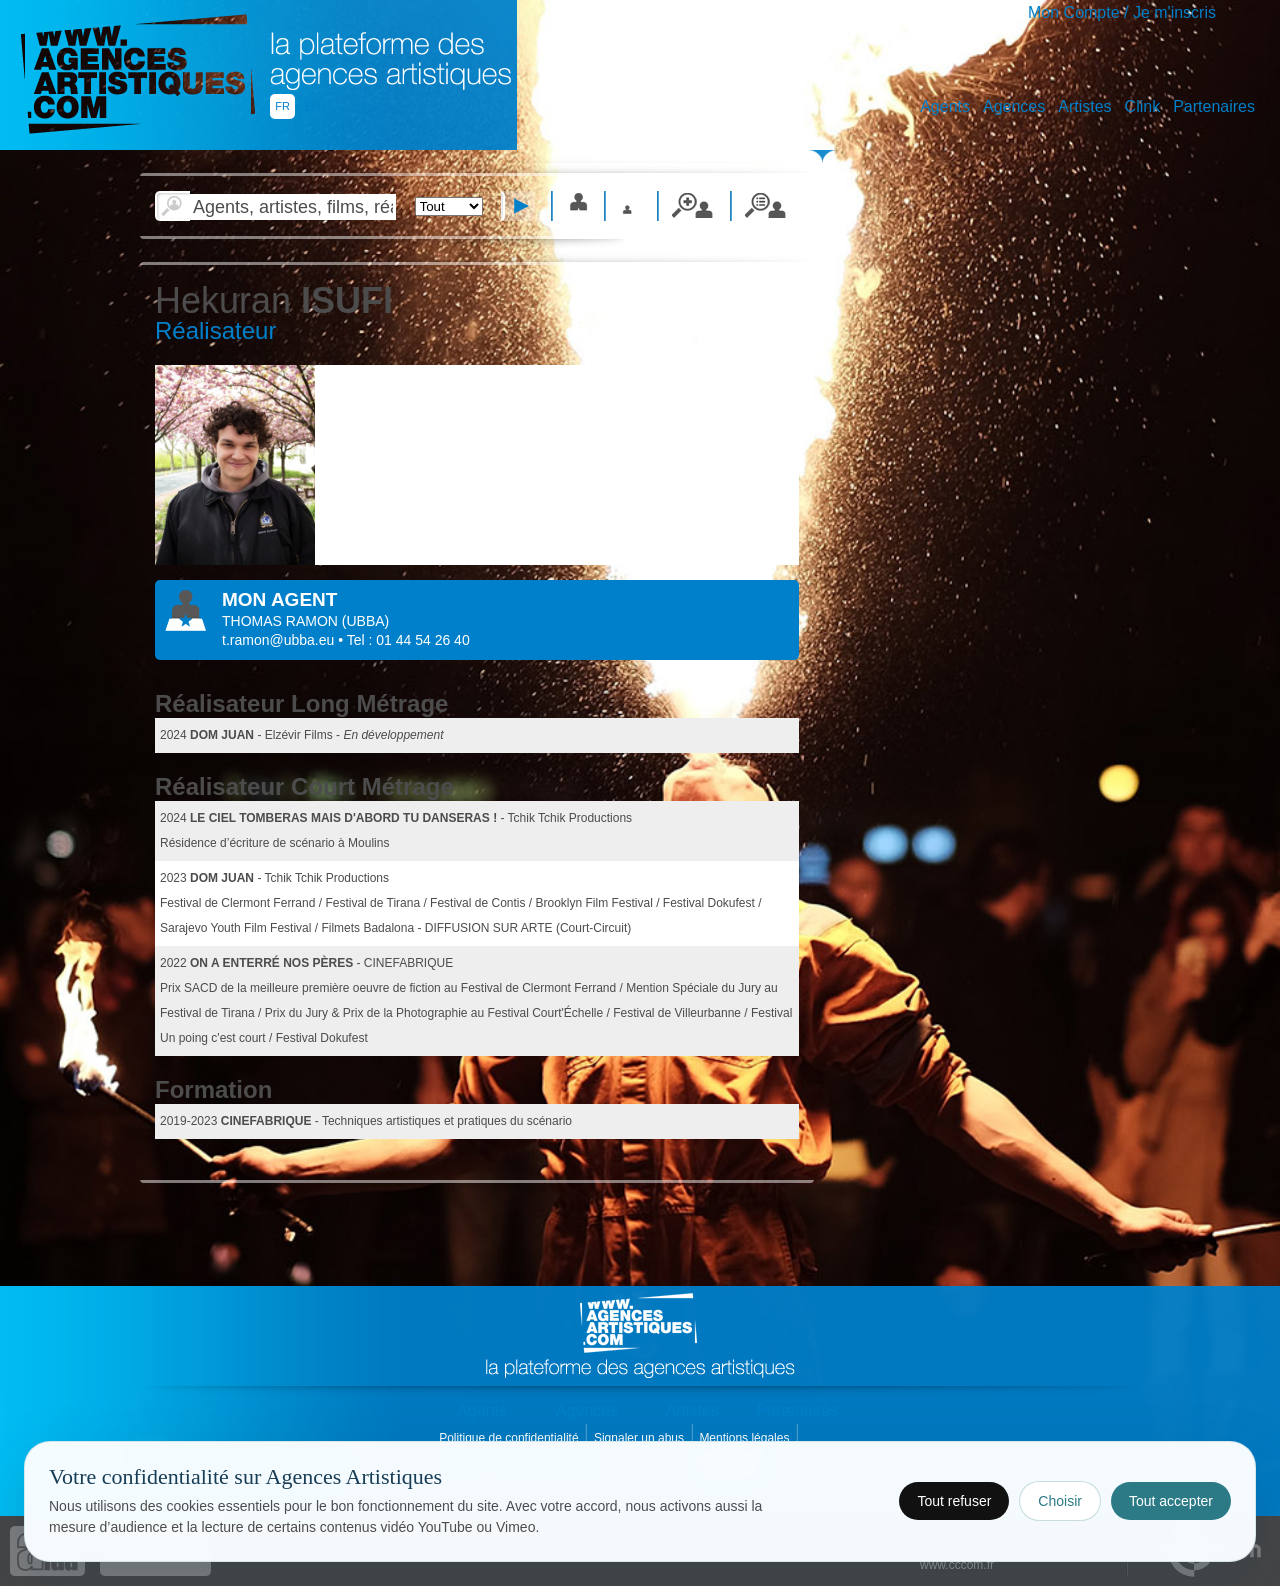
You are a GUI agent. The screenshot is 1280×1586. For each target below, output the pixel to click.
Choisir (1060, 1501)
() (365, 621)
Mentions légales (745, 1438)
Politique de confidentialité (510, 1438)
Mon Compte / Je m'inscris (1122, 12)
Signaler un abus (640, 1438)
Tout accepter (1171, 1501)
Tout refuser (954, 1501)
